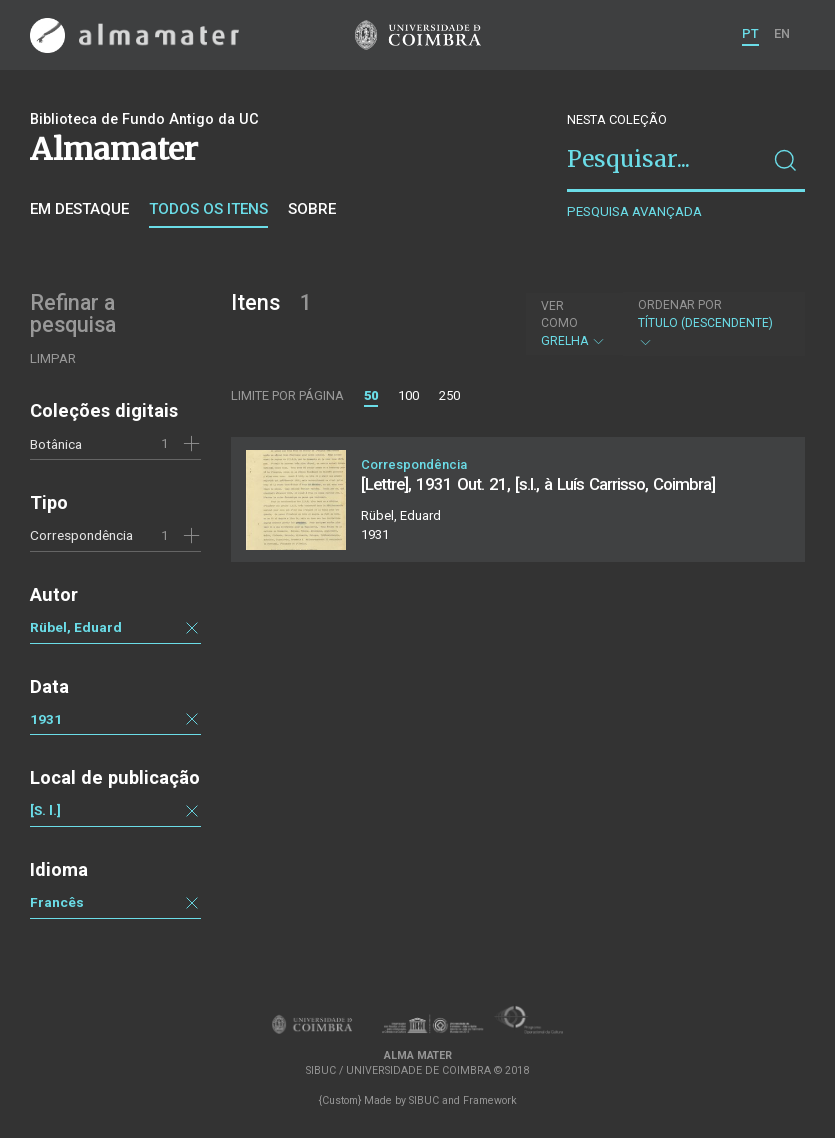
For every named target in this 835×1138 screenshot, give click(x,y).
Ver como (559, 314)
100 (408, 395)
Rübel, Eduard (76, 627)
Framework (490, 1100)
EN (782, 33)
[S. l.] (45, 810)
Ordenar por (680, 305)
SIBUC (424, 1100)
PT (750, 33)
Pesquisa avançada (634, 211)
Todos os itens (208, 209)
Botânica (56, 444)
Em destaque (79, 209)
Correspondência (81, 535)
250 (449, 395)
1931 (46, 719)
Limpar (53, 358)
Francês (57, 902)
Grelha (573, 323)
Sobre (312, 209)
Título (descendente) (711, 323)
